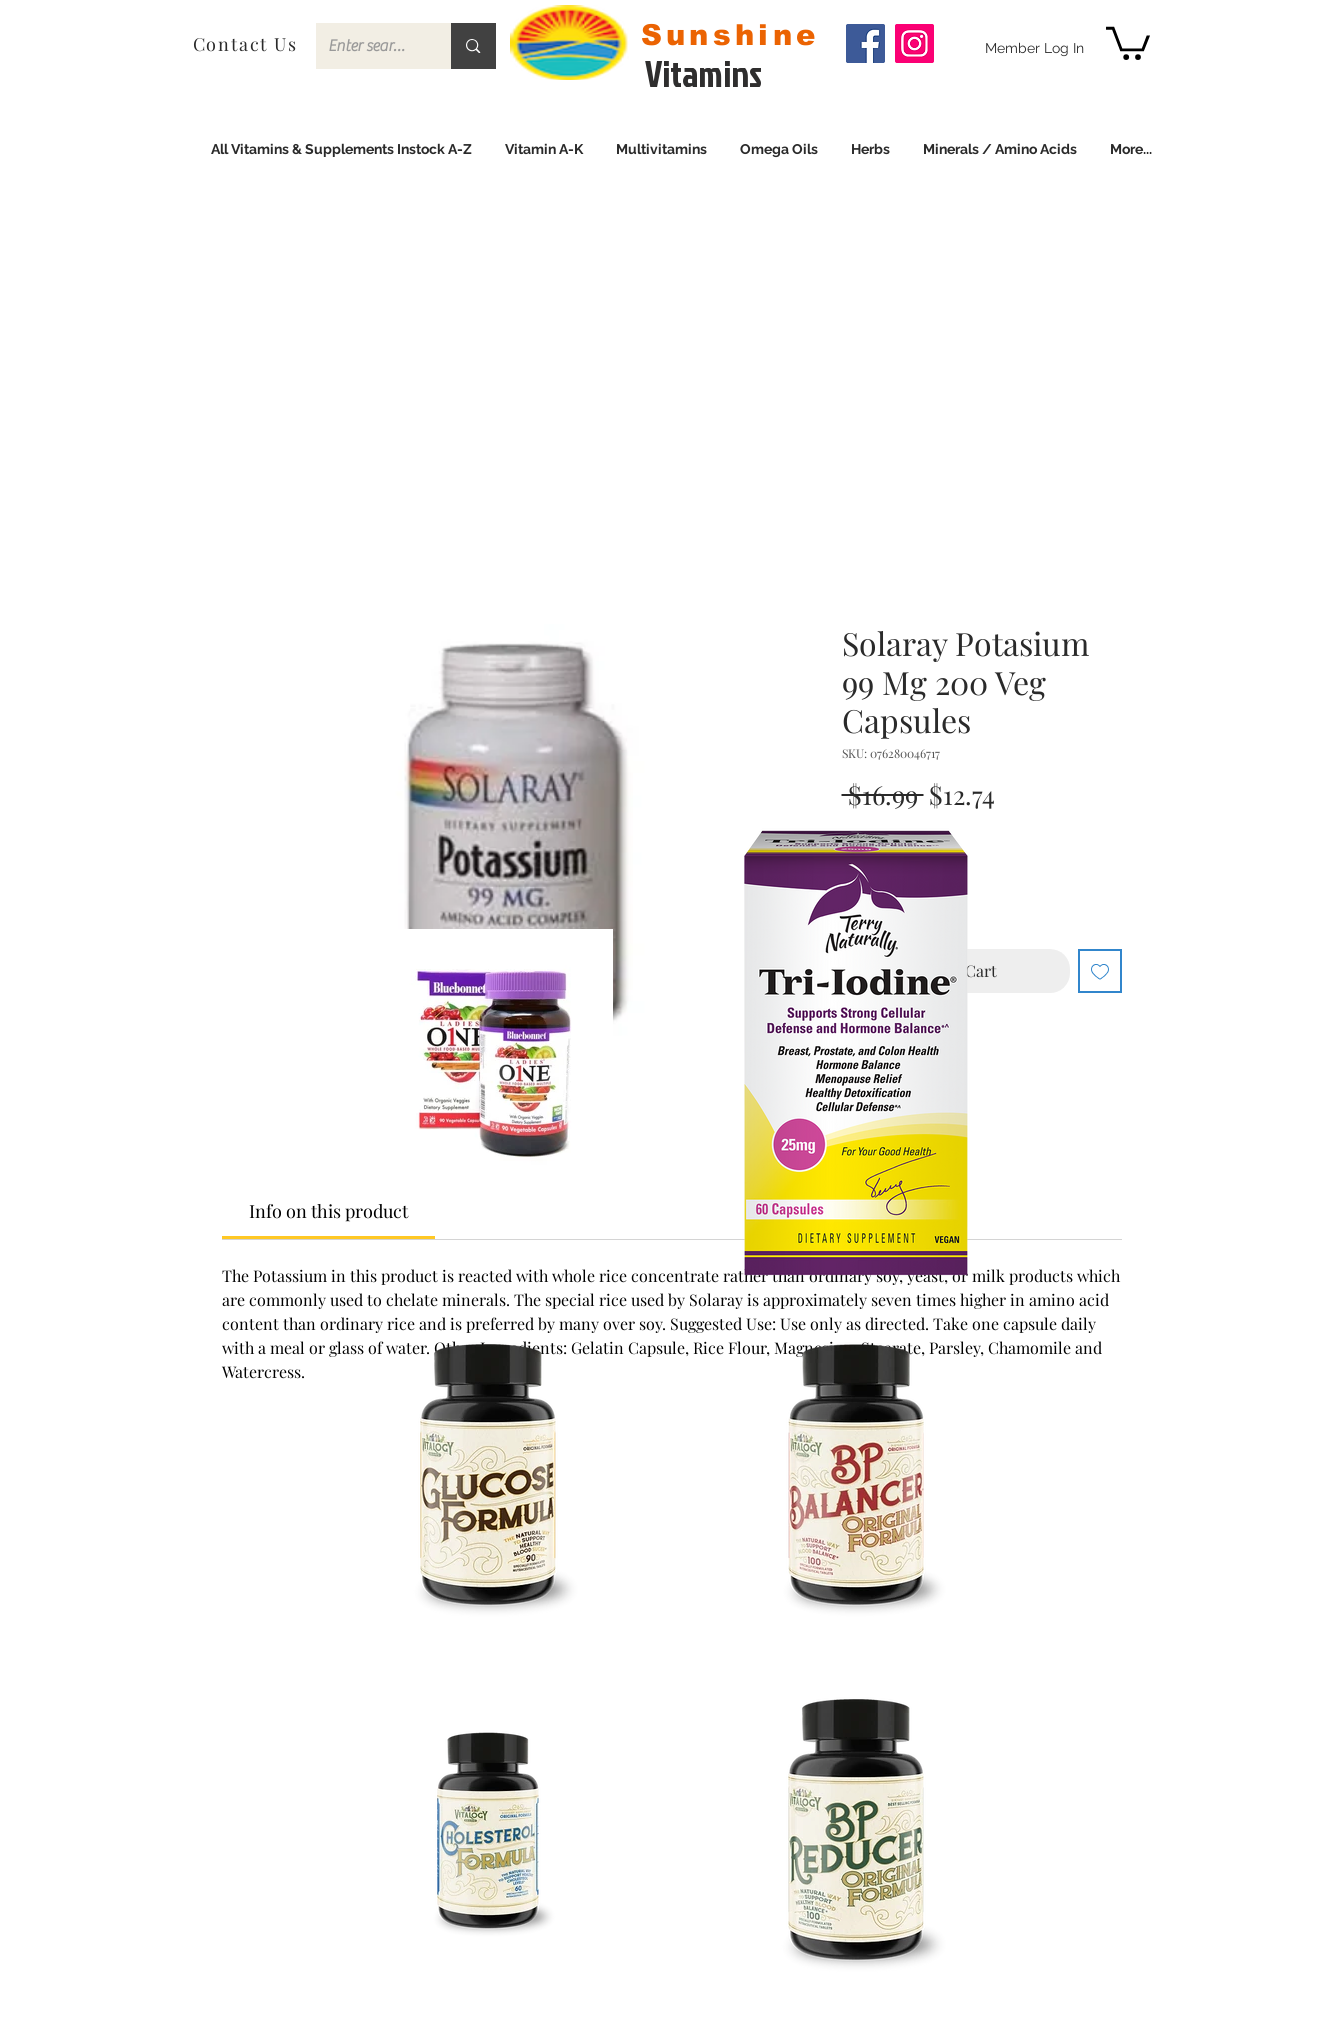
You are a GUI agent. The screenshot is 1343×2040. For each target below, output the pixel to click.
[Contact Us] (247, 44)
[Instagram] (914, 43)
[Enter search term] (369, 46)
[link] (1128, 41)
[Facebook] (865, 43)
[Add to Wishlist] (1100, 971)
